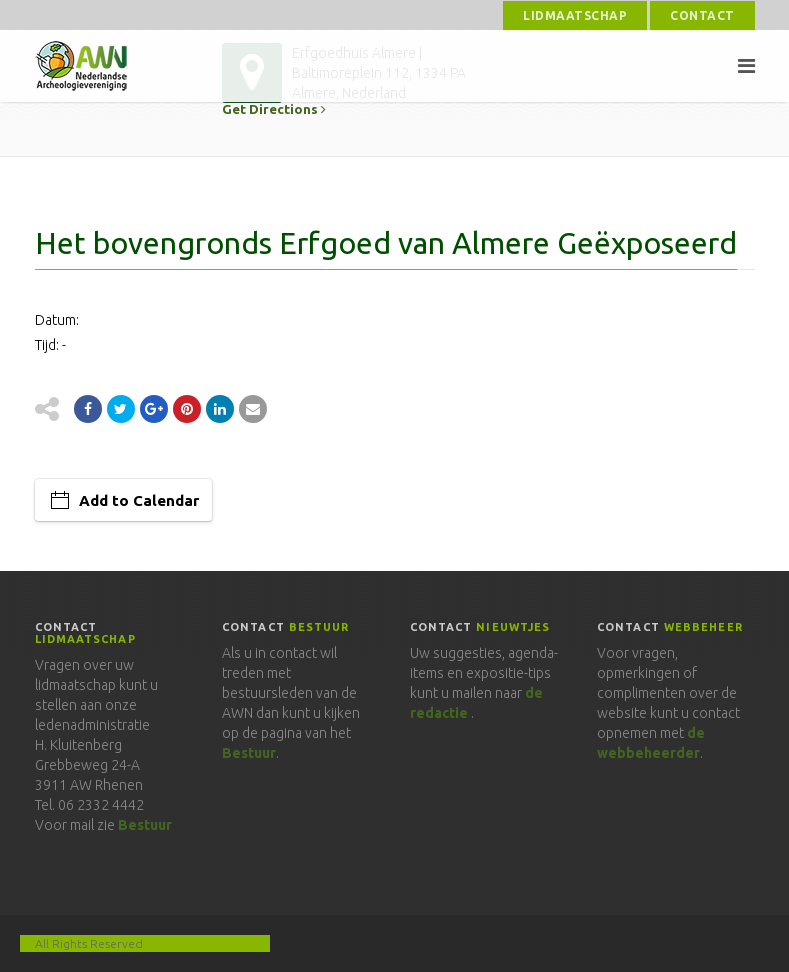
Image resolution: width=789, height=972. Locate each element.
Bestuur (145, 825)
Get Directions (274, 109)
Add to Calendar (139, 500)
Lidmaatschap (575, 15)
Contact (702, 15)
